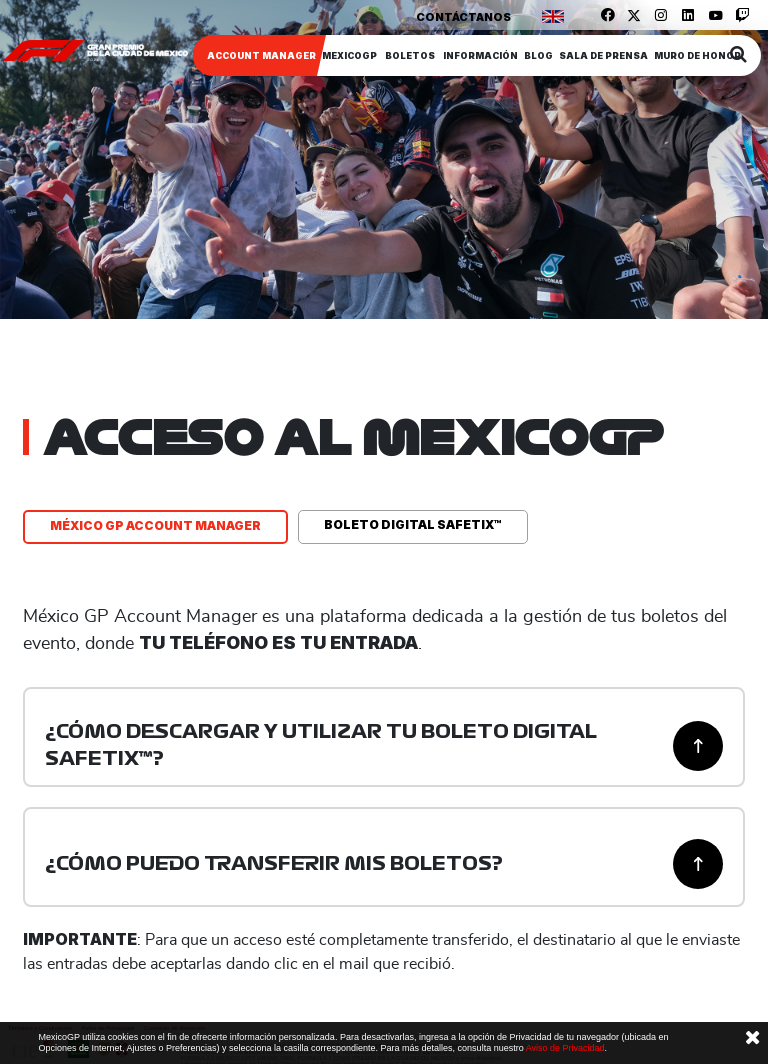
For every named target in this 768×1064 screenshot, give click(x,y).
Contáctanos (463, 17)
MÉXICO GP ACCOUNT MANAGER (155, 525)
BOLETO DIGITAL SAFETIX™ (413, 524)
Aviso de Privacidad (565, 1048)
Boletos (410, 55)
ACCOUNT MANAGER (261, 55)
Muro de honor (697, 55)
